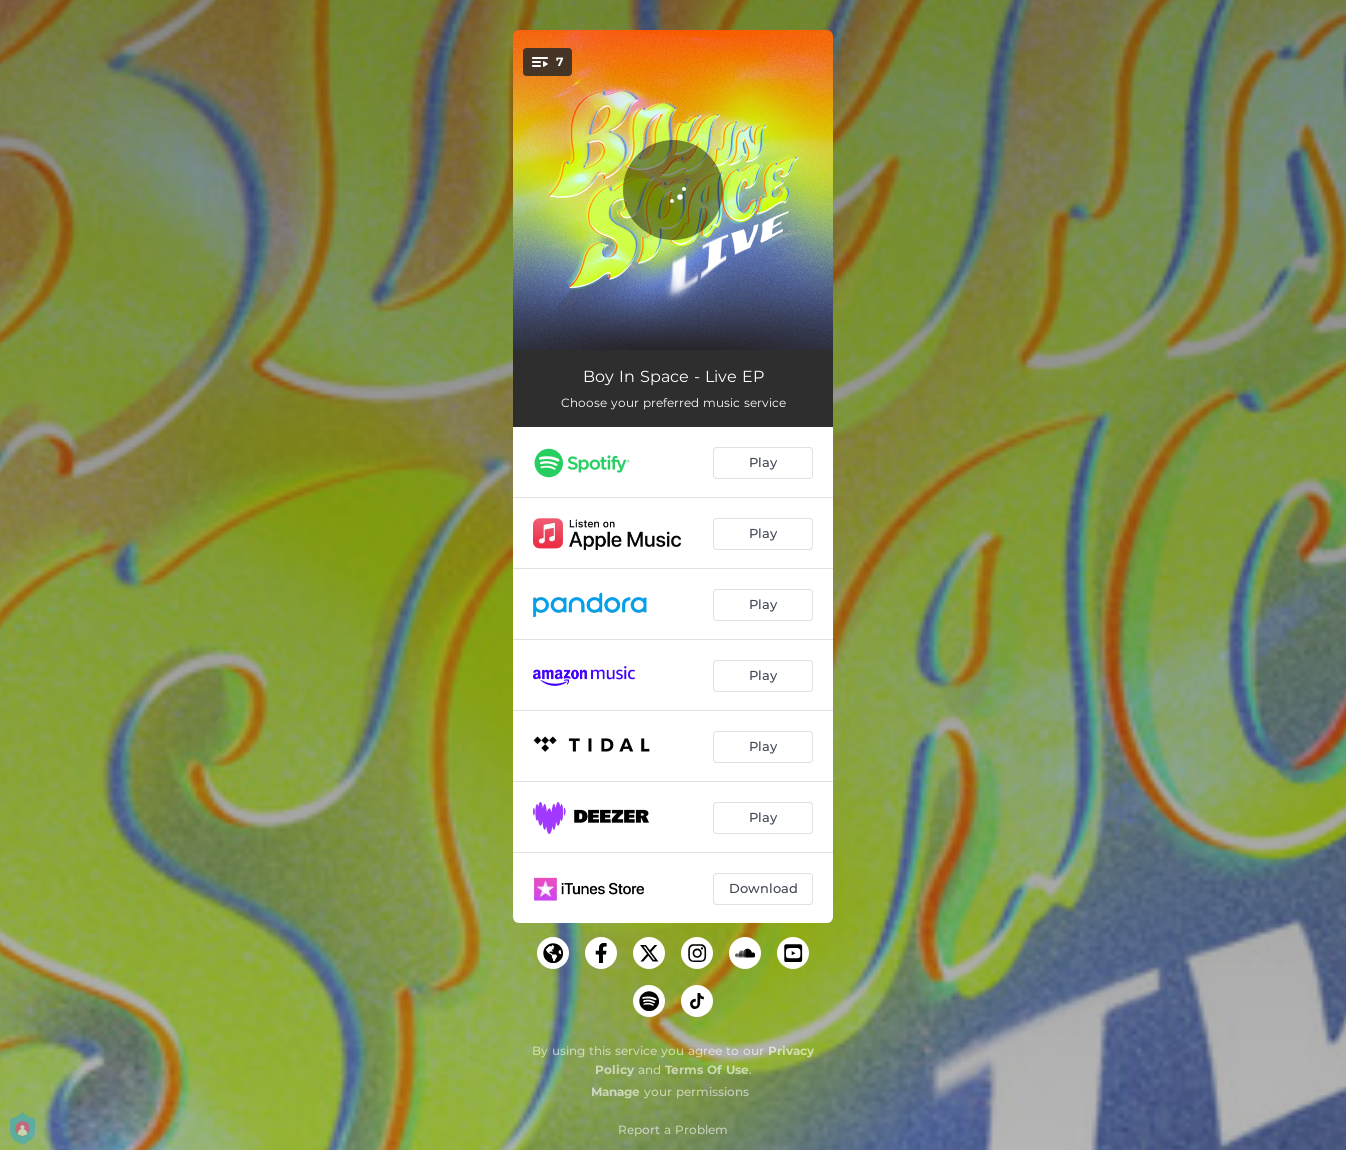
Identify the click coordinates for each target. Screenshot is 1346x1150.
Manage (615, 1091)
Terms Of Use (707, 1069)
